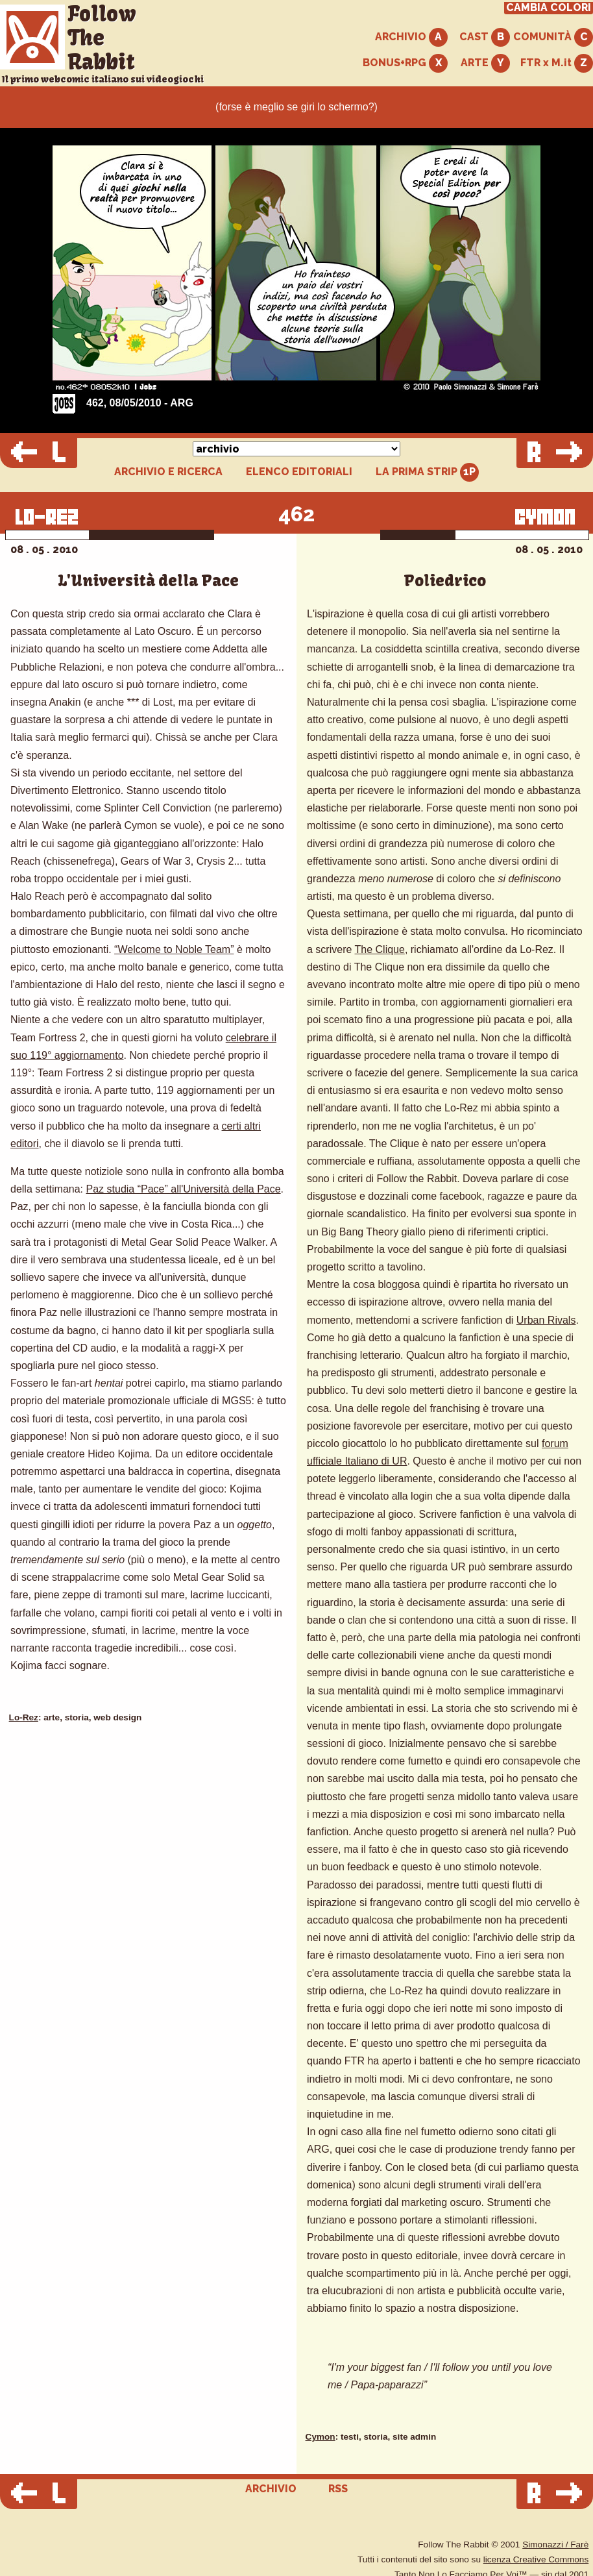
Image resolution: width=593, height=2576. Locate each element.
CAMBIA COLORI (548, 8)
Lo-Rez (23, 1717)
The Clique (380, 949)
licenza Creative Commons (535, 2559)
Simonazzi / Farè (555, 2544)
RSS (338, 2489)
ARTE (485, 63)
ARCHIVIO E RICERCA (168, 472)
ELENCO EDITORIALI (299, 472)
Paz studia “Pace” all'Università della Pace (183, 1189)
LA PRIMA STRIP (427, 472)
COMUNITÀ (553, 37)
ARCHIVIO (411, 37)
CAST (484, 37)
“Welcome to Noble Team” (174, 949)
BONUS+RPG (405, 63)
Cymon (320, 2437)
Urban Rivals (546, 1320)
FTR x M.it (556, 63)
